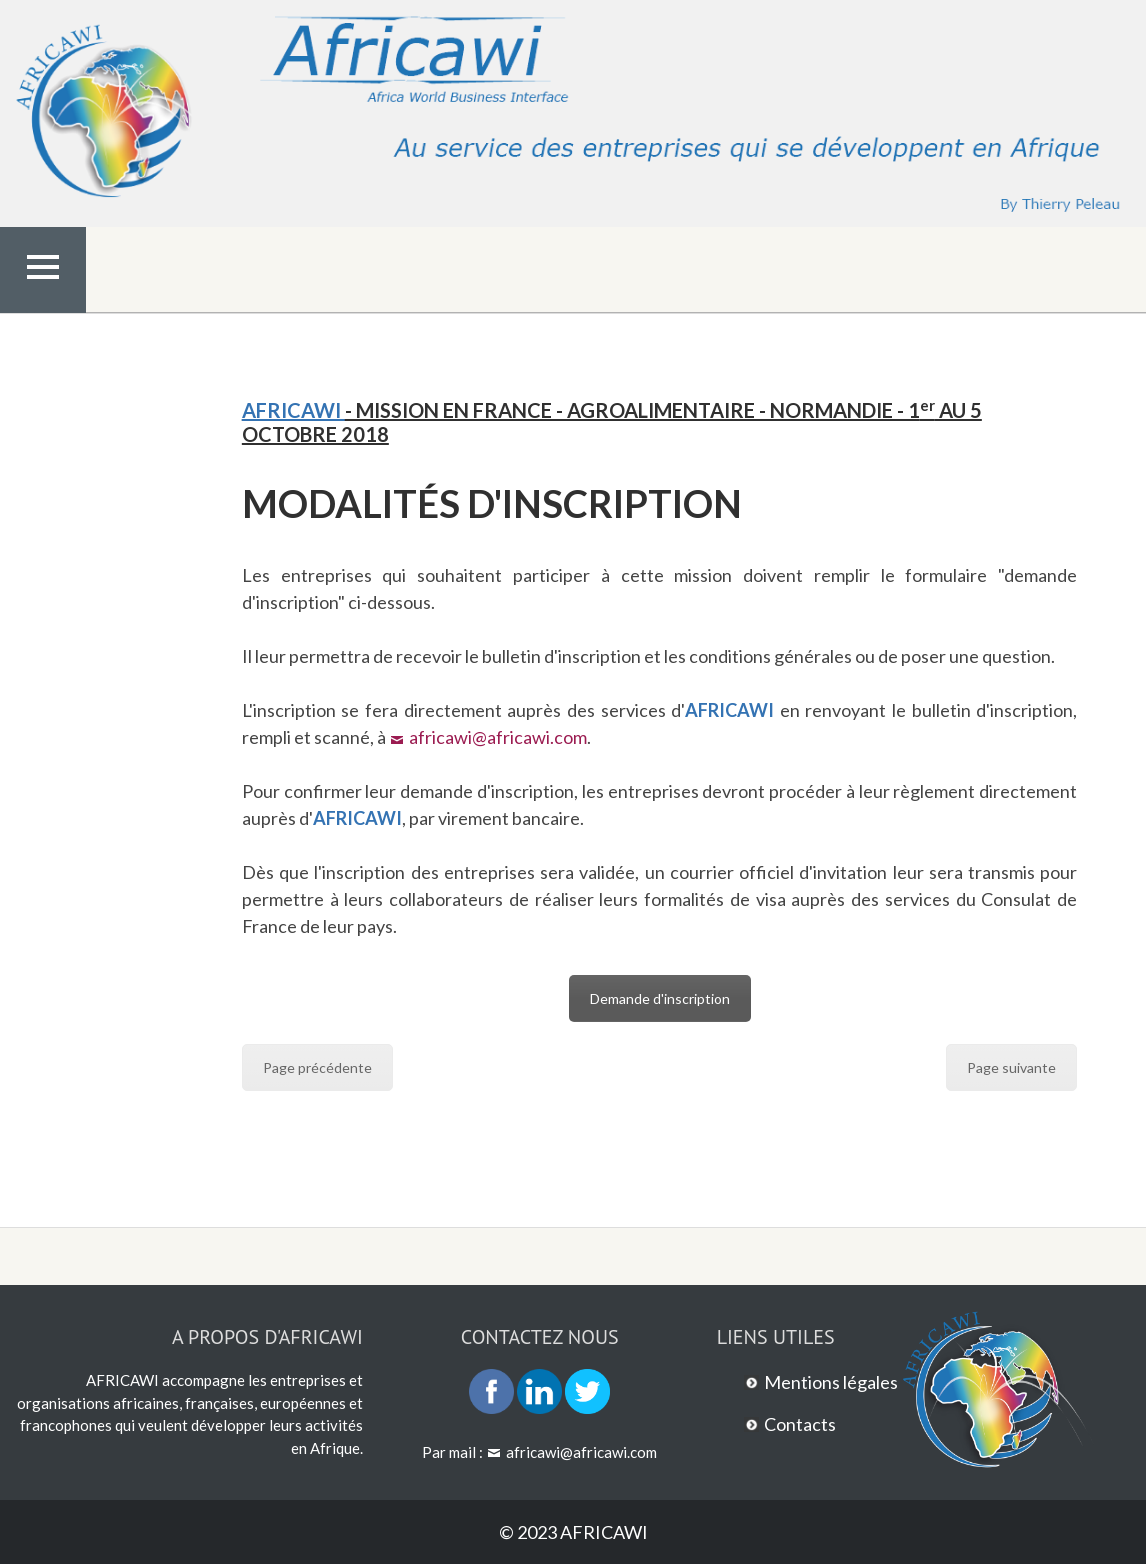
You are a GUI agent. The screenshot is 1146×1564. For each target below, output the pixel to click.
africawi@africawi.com (498, 737)
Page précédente (317, 1067)
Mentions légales (831, 1382)
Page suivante (1011, 1067)
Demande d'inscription (660, 998)
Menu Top (43, 309)
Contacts (800, 1424)
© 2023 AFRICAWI (573, 1532)
